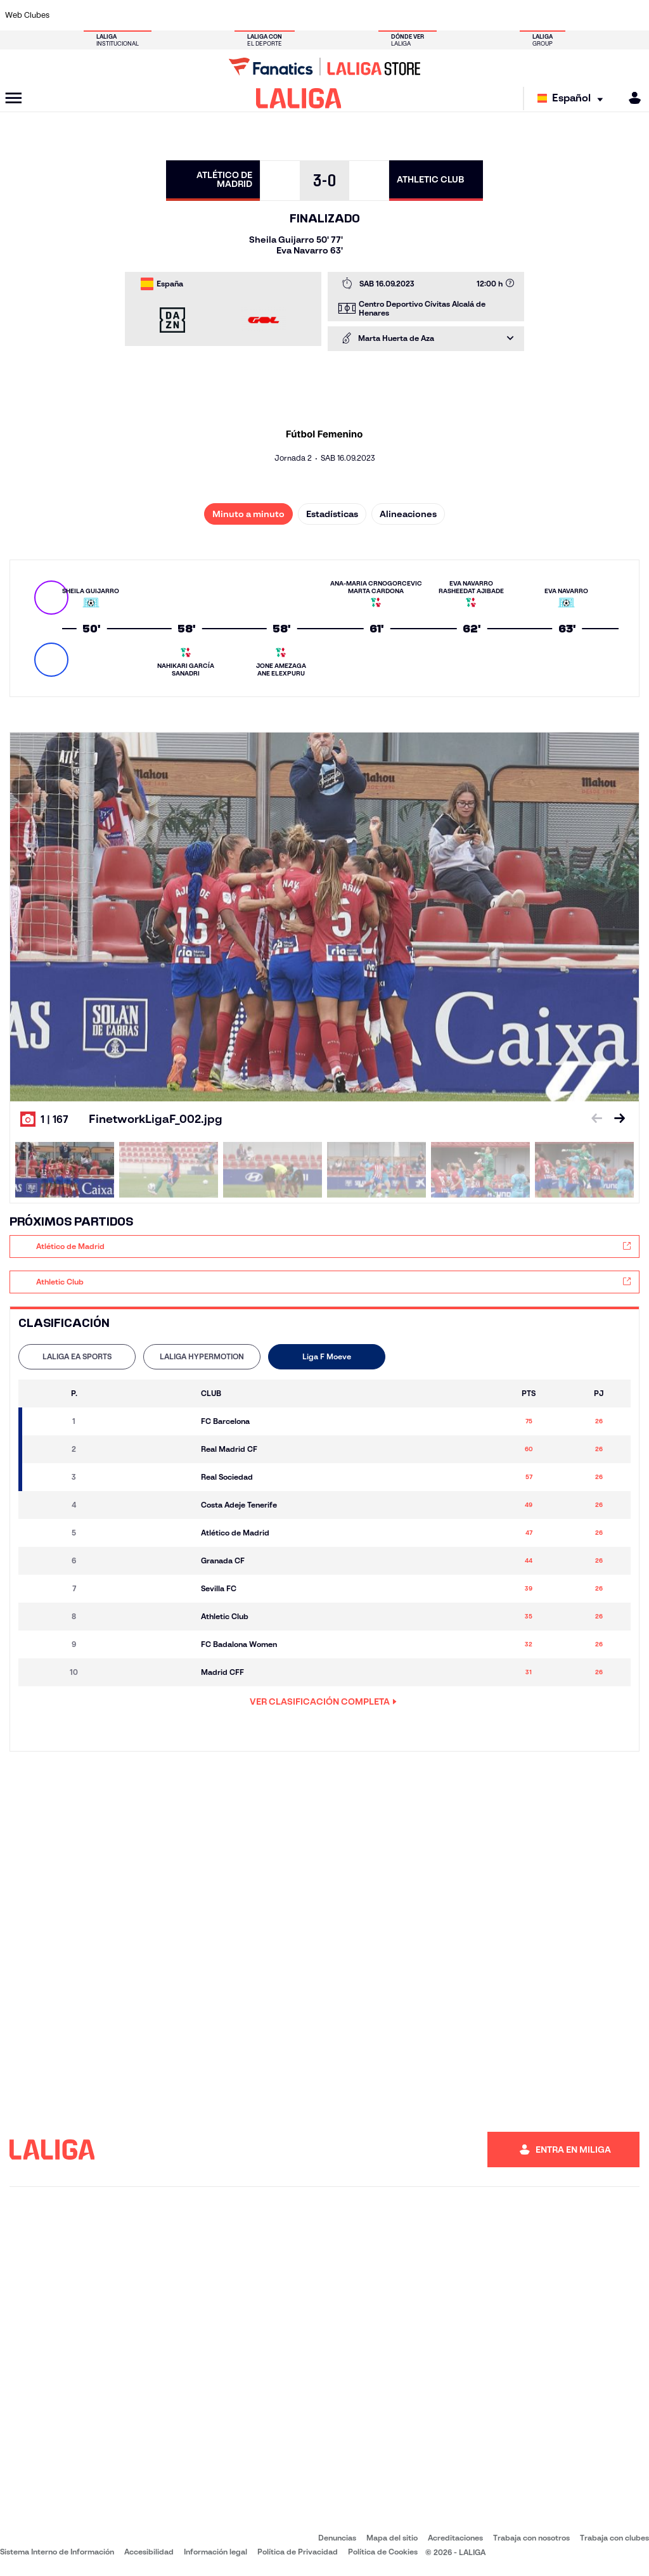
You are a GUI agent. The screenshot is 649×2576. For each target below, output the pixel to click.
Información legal (215, 2551)
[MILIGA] (630, 98)
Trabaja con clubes (614, 2538)
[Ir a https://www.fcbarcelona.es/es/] (218, 15)
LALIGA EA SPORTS (77, 1356)
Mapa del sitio (392, 2538)
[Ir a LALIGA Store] (324, 66)
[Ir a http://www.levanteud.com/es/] (307, 15)
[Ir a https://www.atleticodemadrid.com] (99, 15)
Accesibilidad (149, 2551)
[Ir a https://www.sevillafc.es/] (574, 15)
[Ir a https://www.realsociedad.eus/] (545, 15)
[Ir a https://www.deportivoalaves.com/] (159, 15)
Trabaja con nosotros (531, 2538)
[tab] (77, 1356)
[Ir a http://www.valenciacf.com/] (604, 15)
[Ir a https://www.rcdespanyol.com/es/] (396, 15)
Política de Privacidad (297, 2551)
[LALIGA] (299, 98)
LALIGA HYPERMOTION (202, 1356)
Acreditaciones (455, 2538)
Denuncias (337, 2538)
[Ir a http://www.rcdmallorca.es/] (426, 15)
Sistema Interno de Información (57, 2551)
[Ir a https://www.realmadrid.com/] (485, 15)
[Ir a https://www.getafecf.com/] (247, 15)
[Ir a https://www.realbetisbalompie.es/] (455, 15)
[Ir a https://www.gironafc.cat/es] (277, 15)
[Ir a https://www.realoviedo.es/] (515, 15)
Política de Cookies (383, 2551)
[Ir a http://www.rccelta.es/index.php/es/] (366, 15)
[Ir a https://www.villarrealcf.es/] (634, 15)
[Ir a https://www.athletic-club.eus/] (69, 15)
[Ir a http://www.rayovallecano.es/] (337, 15)
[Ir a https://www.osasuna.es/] (129, 15)
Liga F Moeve (326, 1356)
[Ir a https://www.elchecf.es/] (188, 15)
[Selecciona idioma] (573, 98)
